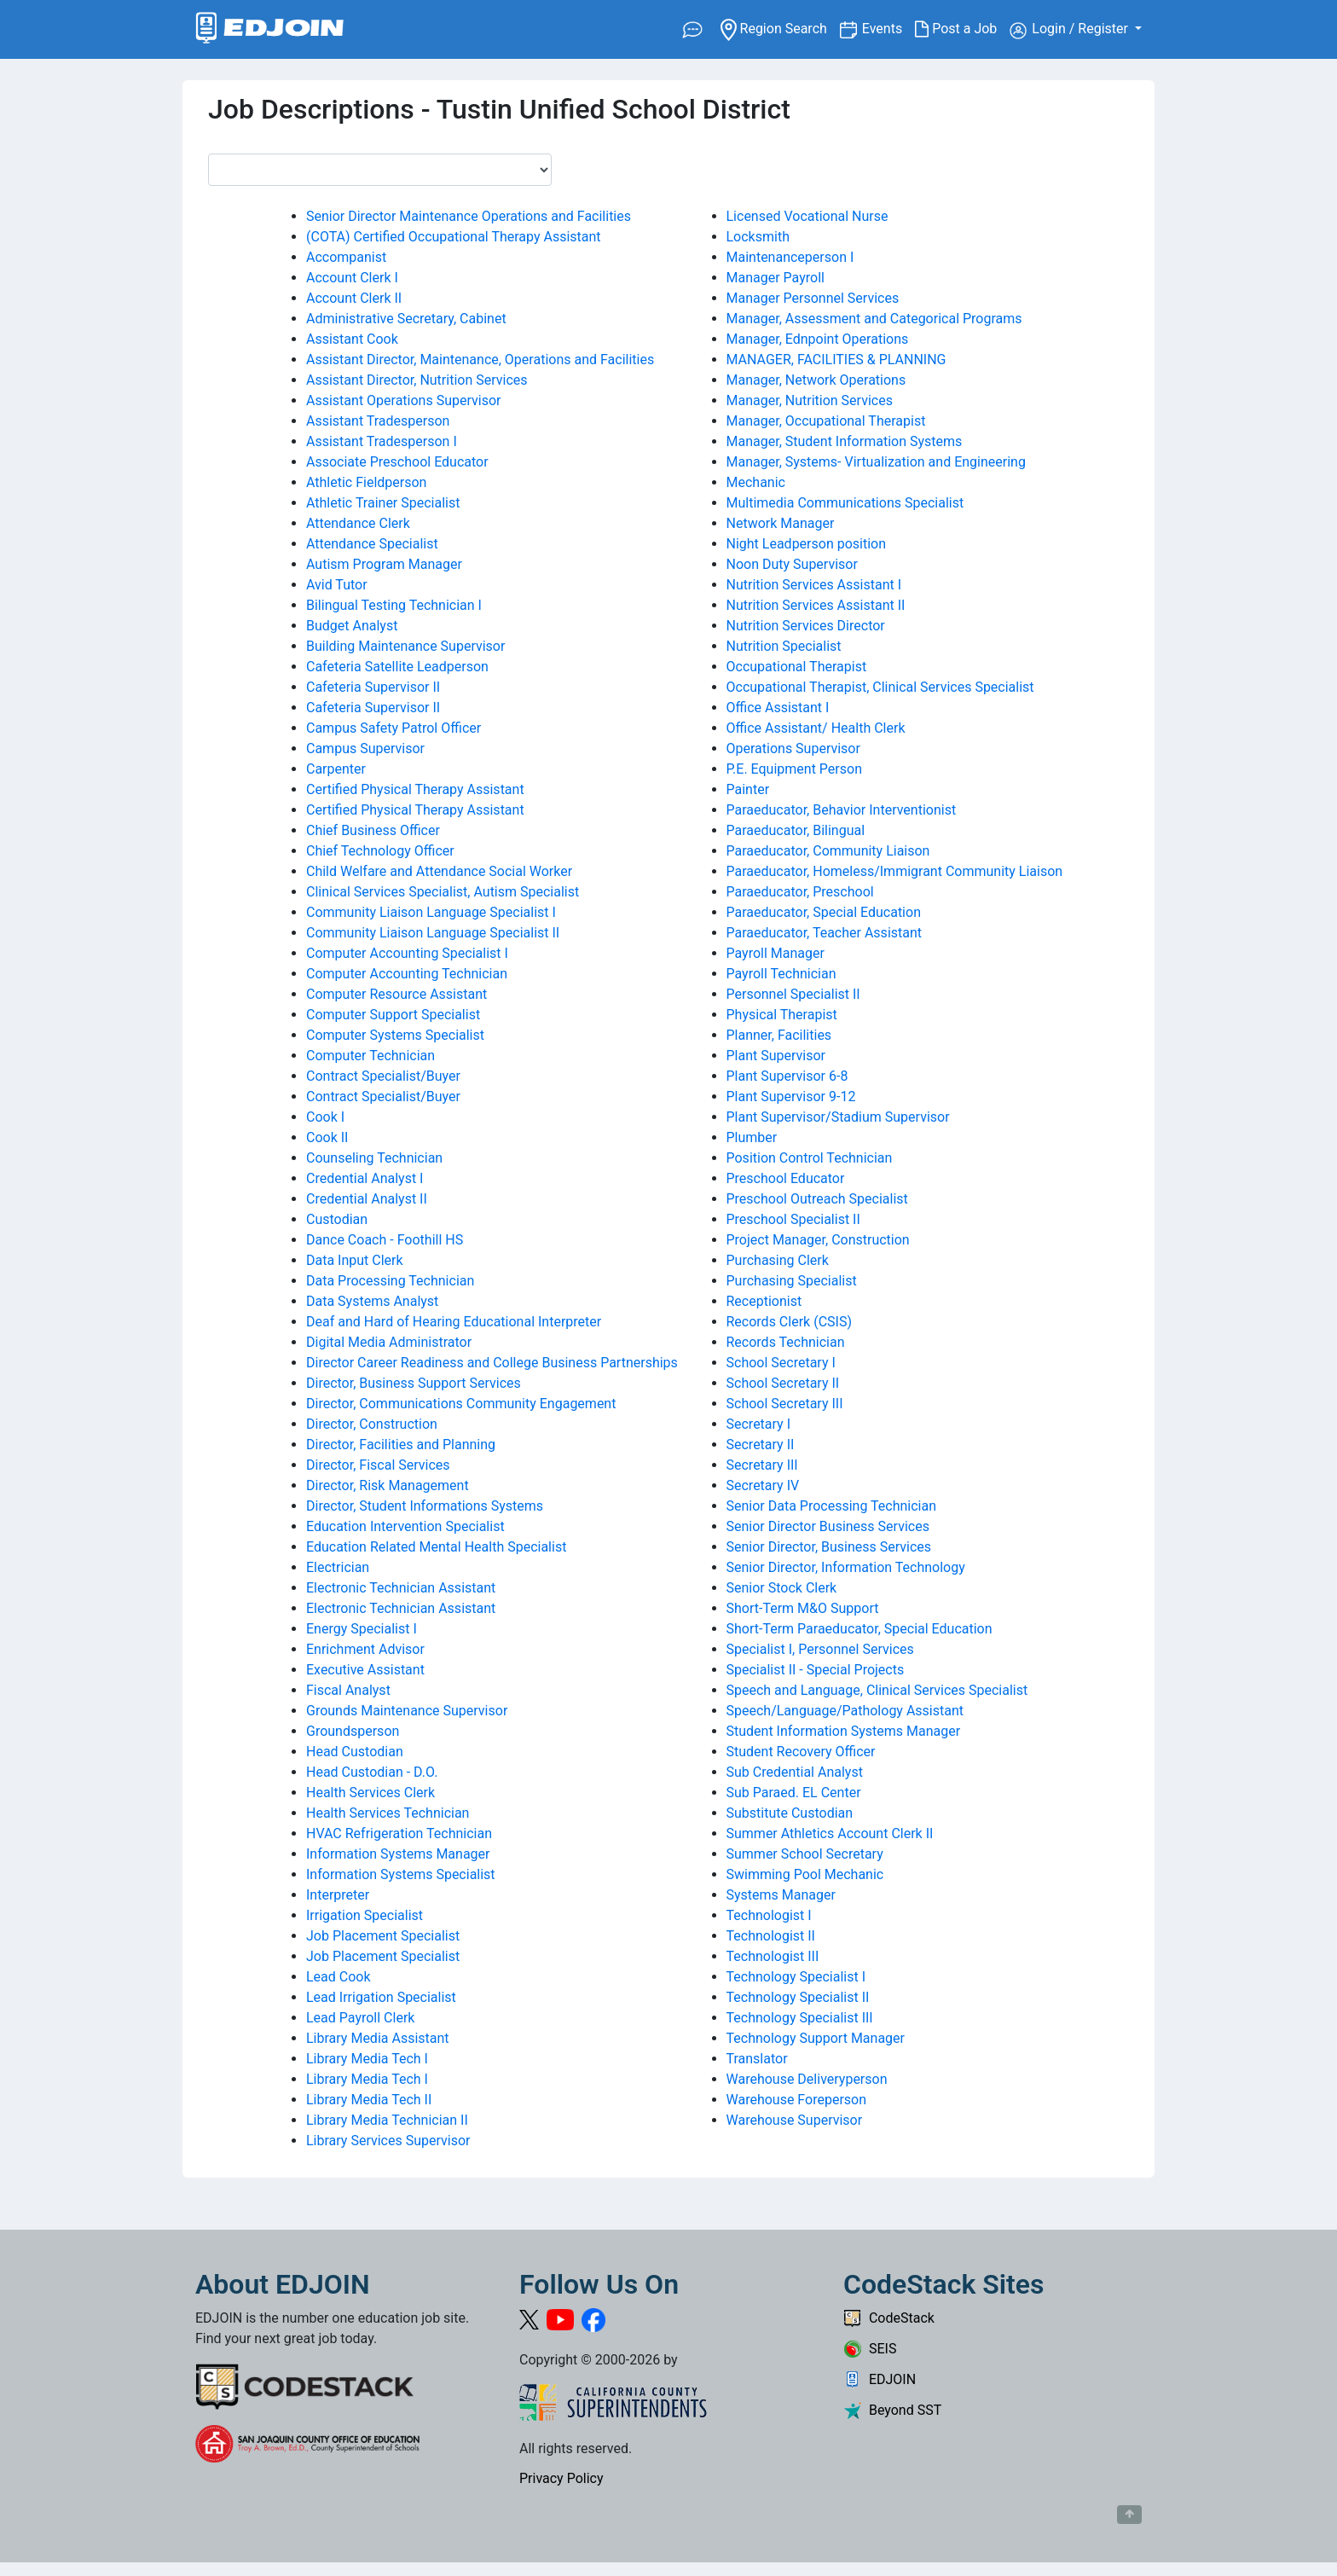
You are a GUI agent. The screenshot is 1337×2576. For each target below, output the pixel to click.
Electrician (337, 1567)
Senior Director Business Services (827, 1526)
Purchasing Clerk (777, 1260)
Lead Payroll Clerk (360, 2018)
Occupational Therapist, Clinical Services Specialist (880, 687)
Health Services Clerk (370, 1792)
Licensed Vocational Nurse (807, 216)
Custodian (337, 1219)
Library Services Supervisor (388, 2140)
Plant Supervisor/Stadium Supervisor (838, 1117)
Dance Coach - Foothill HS (384, 1240)
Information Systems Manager (398, 1854)
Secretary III (762, 1465)
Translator (757, 2059)
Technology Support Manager (815, 2038)
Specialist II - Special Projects (815, 1670)
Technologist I (769, 1915)
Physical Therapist (781, 1015)
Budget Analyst (351, 626)
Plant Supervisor (776, 1055)
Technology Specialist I (795, 1977)
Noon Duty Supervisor (792, 564)
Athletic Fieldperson (366, 482)
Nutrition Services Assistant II (816, 605)
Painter (748, 789)
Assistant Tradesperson (377, 421)
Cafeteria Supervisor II (373, 687)
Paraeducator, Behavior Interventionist (841, 810)
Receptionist (764, 1301)
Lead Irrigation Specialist (381, 1997)
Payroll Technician (781, 974)
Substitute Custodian (790, 1813)
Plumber (752, 1137)
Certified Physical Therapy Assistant (415, 789)
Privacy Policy (561, 2478)
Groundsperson (352, 1731)
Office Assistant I (778, 707)
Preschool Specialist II (793, 1219)
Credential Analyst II (366, 1199)
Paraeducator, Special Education (823, 912)
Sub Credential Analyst (794, 1772)
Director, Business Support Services (413, 1383)
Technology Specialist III (799, 2018)
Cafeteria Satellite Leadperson (397, 667)
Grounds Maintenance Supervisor (406, 1711)
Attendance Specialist (372, 544)
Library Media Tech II (368, 2100)
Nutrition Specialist (784, 646)
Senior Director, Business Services (829, 1547)
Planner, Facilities (779, 1035)
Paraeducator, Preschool (800, 892)
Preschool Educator (785, 1178)
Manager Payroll (775, 278)
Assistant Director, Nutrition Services (417, 380)
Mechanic (755, 482)
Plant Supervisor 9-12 (791, 1096)
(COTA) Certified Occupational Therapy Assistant (453, 237)
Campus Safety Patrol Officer (393, 728)
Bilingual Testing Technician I (394, 605)
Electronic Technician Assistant (400, 1588)
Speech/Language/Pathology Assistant (845, 1711)
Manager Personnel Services (813, 298)
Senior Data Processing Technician (831, 1506)
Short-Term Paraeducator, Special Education (859, 1629)
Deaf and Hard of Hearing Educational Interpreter (453, 1322)
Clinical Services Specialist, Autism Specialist (442, 892)
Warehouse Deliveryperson (807, 2079)
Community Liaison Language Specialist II (432, 933)
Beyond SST (892, 2410)
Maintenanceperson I (790, 257)
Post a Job (962, 29)
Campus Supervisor (365, 748)
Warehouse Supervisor (794, 2120)
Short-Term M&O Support (802, 1608)
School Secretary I (781, 1363)
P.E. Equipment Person (794, 769)
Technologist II (770, 1936)
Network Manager (780, 523)
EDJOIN (879, 2379)
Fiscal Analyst (348, 1690)
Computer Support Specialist (393, 1015)
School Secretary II (783, 1383)
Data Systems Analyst (372, 1301)
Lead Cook (338, 1977)
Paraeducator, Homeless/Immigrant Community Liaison (894, 871)
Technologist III (772, 1956)
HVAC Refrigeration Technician (399, 1833)
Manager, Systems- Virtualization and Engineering (876, 462)
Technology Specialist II (798, 1997)
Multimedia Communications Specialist (845, 503)
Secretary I (758, 1424)
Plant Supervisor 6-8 (787, 1076)
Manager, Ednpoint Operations (817, 339)
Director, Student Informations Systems (424, 1506)
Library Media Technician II (387, 2120)
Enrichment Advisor (365, 1649)
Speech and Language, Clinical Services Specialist (877, 1690)
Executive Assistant (365, 1670)
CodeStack (889, 2318)
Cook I (325, 1117)
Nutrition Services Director (805, 626)
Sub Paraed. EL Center (793, 1792)
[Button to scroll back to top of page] (1129, 2514)
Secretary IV (763, 1485)
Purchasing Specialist (791, 1281)
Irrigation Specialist (364, 1915)
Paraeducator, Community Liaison (828, 851)
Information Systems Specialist (400, 1874)
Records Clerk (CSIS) (789, 1322)
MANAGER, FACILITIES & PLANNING (836, 359)
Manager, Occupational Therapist (826, 421)
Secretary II (760, 1444)
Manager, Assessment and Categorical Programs (874, 318)
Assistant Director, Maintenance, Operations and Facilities (480, 359)
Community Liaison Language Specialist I (431, 912)
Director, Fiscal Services (378, 1465)
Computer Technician (370, 1055)
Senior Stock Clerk (781, 1588)
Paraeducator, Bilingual (795, 830)
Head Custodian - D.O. (371, 1772)
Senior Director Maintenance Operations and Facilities (468, 216)
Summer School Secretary (804, 1854)
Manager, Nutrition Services (809, 400)
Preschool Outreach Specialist (817, 1199)
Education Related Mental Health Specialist (436, 1547)
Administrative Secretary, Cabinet (406, 318)
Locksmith (758, 237)
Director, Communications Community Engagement (461, 1403)
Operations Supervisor (793, 748)
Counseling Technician (374, 1158)
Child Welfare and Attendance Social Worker (439, 871)
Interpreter (337, 1895)
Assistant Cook (352, 339)
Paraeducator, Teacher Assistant (824, 933)
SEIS (869, 2349)
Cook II (327, 1137)
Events (888, 28)
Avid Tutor (337, 585)
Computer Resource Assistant (396, 994)
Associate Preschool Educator (397, 462)
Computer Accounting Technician (406, 974)
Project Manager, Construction (818, 1240)
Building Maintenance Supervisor (405, 646)
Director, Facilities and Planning (400, 1444)
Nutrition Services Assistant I (814, 585)
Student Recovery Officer (801, 1751)
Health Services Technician (387, 1813)
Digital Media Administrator (389, 1342)
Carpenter (336, 769)
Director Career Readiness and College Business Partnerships (492, 1363)
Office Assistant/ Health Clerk (816, 728)
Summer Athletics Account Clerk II (830, 1833)
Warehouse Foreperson (796, 2100)
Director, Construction (371, 1424)
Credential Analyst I (364, 1178)
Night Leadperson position (806, 544)
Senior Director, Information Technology (845, 1567)
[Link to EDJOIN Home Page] (269, 29)
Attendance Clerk (358, 523)
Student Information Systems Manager (843, 1731)
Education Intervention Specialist (405, 1526)
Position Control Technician (809, 1158)
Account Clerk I (352, 278)
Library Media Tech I (367, 2059)
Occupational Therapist (796, 667)
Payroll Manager (775, 953)
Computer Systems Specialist (395, 1035)
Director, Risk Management (387, 1485)
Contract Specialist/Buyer (383, 1076)
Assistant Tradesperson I (381, 441)
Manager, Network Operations (816, 380)
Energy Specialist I (361, 1629)
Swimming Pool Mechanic (805, 1874)
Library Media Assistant (377, 2038)
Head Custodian (354, 1751)
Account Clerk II (354, 298)
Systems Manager (781, 1895)
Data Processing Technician (390, 1281)
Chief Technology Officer (380, 851)
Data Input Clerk (354, 1260)
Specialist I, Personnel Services (820, 1649)
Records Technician (785, 1342)
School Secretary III (784, 1403)
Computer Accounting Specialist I (407, 953)
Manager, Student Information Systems (844, 441)
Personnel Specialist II (793, 994)
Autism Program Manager (384, 564)
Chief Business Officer (373, 830)
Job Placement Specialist (383, 1936)
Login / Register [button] (1071, 29)
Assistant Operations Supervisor (403, 400)
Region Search (780, 28)
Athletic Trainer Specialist (383, 503)
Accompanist (346, 257)
